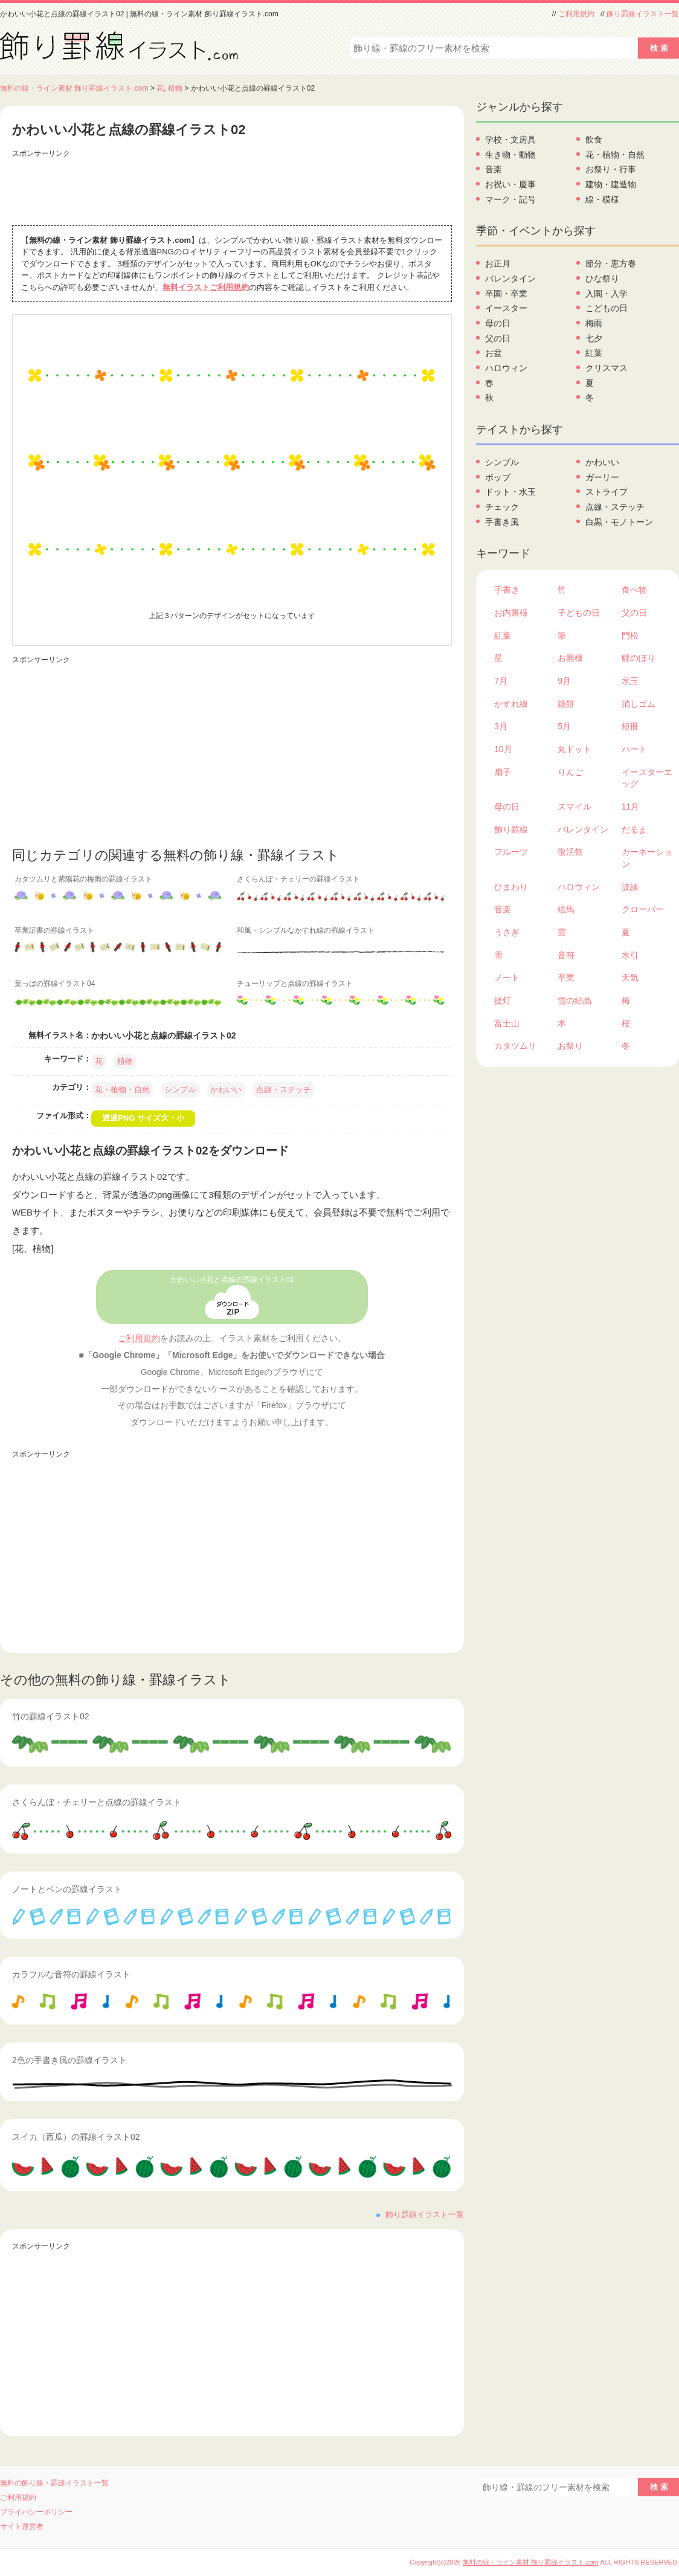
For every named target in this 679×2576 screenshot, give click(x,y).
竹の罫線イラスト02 (50, 1716)
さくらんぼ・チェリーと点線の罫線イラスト (96, 1802)
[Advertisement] (232, 189)
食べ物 (634, 589)
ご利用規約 (576, 14)
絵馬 (566, 909)
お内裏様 (511, 612)
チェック (502, 507)
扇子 (502, 772)
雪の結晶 (574, 1000)
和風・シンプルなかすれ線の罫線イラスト (306, 930)
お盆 (493, 353)
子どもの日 (579, 612)
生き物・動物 (510, 154)
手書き (507, 589)
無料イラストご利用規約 (206, 287)
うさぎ (507, 932)
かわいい (226, 1089)
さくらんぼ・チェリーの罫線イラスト (298, 879)
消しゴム (638, 704)
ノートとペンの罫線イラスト (67, 1889)
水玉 (630, 681)
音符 (566, 955)
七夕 (593, 338)
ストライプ (606, 492)
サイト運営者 (21, 2526)
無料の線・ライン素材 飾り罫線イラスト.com (74, 88)
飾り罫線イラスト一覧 (643, 14)
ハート (634, 749)
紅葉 (593, 353)
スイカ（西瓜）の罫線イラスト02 (76, 2137)
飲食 (593, 139)
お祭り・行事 (610, 169)
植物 (175, 88)
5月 (564, 726)
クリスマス (606, 368)
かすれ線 (511, 704)
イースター (506, 308)
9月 (564, 681)
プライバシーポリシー (36, 2512)
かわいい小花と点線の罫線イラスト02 (232, 1279)
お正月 (497, 263)
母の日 (497, 323)
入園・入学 (606, 293)
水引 (630, 955)
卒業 (566, 977)
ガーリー (602, 477)
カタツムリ (515, 1046)
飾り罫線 (511, 829)
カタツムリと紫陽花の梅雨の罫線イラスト (83, 879)
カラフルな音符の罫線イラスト (71, 1974)
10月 (503, 749)
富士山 (507, 1023)
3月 (500, 726)
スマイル (574, 806)
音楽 (493, 169)
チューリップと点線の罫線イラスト (295, 983)
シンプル (180, 1089)
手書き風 (502, 522)
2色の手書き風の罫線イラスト (69, 2060)
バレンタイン (510, 278)
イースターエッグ (647, 778)
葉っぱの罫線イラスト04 (54, 983)
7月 (500, 681)
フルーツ (511, 852)
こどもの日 (606, 308)
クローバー (643, 909)
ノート (507, 977)
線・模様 (602, 199)
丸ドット (574, 749)
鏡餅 (566, 704)
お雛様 (570, 658)
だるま (634, 829)
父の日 (497, 338)
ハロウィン (506, 368)
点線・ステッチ (283, 1089)
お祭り (570, 1046)
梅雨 (593, 323)
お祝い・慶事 (510, 184)
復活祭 (570, 852)
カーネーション (647, 858)
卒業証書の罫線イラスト (54, 930)
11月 (631, 806)
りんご (570, 772)
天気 (630, 977)
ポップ (497, 477)
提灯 (502, 1000)
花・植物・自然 (122, 1089)
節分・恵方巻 (610, 263)
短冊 (630, 726)
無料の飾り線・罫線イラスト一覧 (54, 2483)
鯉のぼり (638, 658)
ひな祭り (602, 278)
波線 (630, 887)
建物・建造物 (610, 184)
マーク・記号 (510, 199)
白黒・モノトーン (619, 522)
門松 (630, 635)
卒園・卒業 (506, 293)
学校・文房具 (510, 139)
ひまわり (511, 887)
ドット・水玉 (510, 492)
